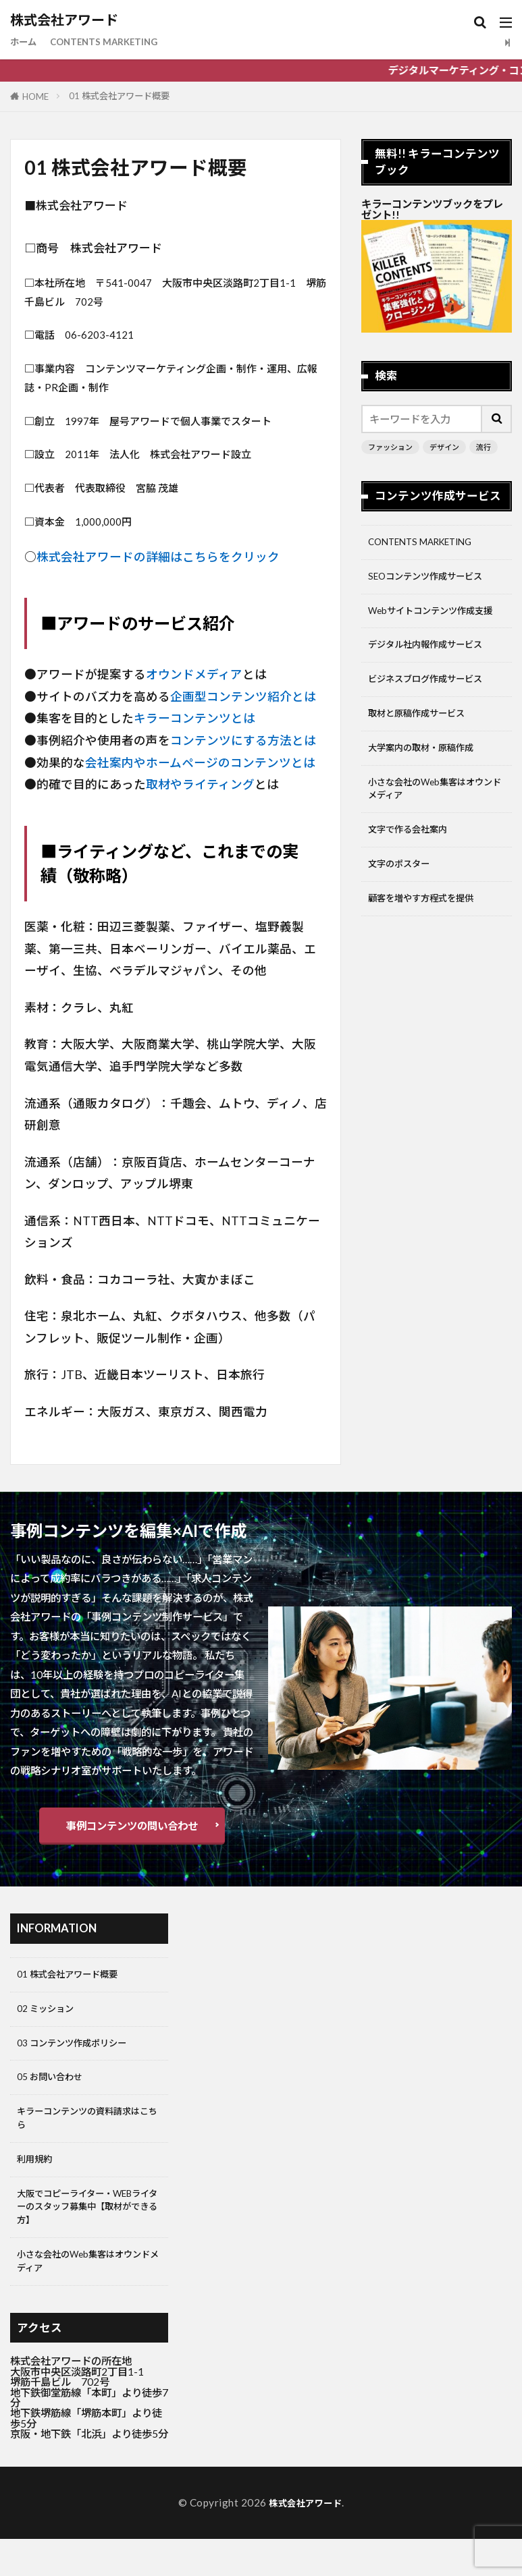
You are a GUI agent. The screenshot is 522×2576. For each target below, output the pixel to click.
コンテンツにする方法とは (243, 740)
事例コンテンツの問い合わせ (132, 1826)
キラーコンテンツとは (194, 718)
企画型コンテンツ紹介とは (243, 697)
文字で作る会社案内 (413, 866)
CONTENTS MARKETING (115, 42)
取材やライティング (200, 784)
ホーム (25, 42)
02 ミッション (49, 2012)
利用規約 (37, 2174)
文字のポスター (403, 903)
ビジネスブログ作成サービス (434, 705)
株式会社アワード (64, 20)
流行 (483, 447)
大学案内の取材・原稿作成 (429, 778)
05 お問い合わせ (54, 2085)
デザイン (444, 447)
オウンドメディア (194, 674)
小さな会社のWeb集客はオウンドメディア (434, 822)
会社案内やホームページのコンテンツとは (200, 763)
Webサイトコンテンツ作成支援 (434, 624)
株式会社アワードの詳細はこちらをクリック (158, 557)
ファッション (390, 447)
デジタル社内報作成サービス (434, 668)
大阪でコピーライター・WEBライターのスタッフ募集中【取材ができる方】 (89, 2225)
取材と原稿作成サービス (423, 741)
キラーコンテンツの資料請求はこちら (88, 2129)
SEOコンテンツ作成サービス (433, 579)
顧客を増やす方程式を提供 (429, 939)
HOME (35, 96)
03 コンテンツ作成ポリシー (79, 2048)
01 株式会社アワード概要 (119, 95)
